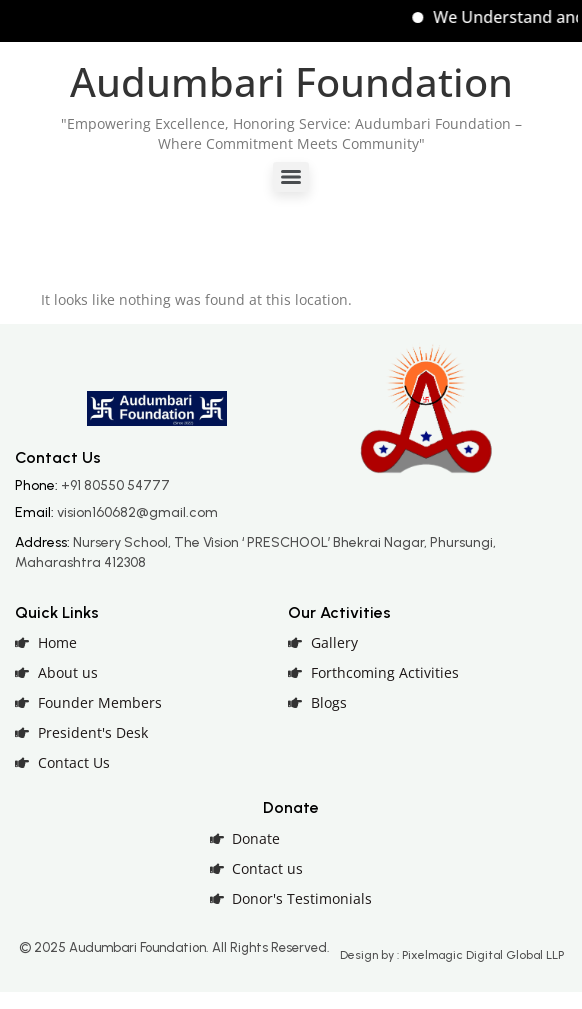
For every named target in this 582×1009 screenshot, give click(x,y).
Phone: (92, 485)
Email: (116, 512)
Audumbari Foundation (291, 81)
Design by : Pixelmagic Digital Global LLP (452, 955)
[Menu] (291, 177)
